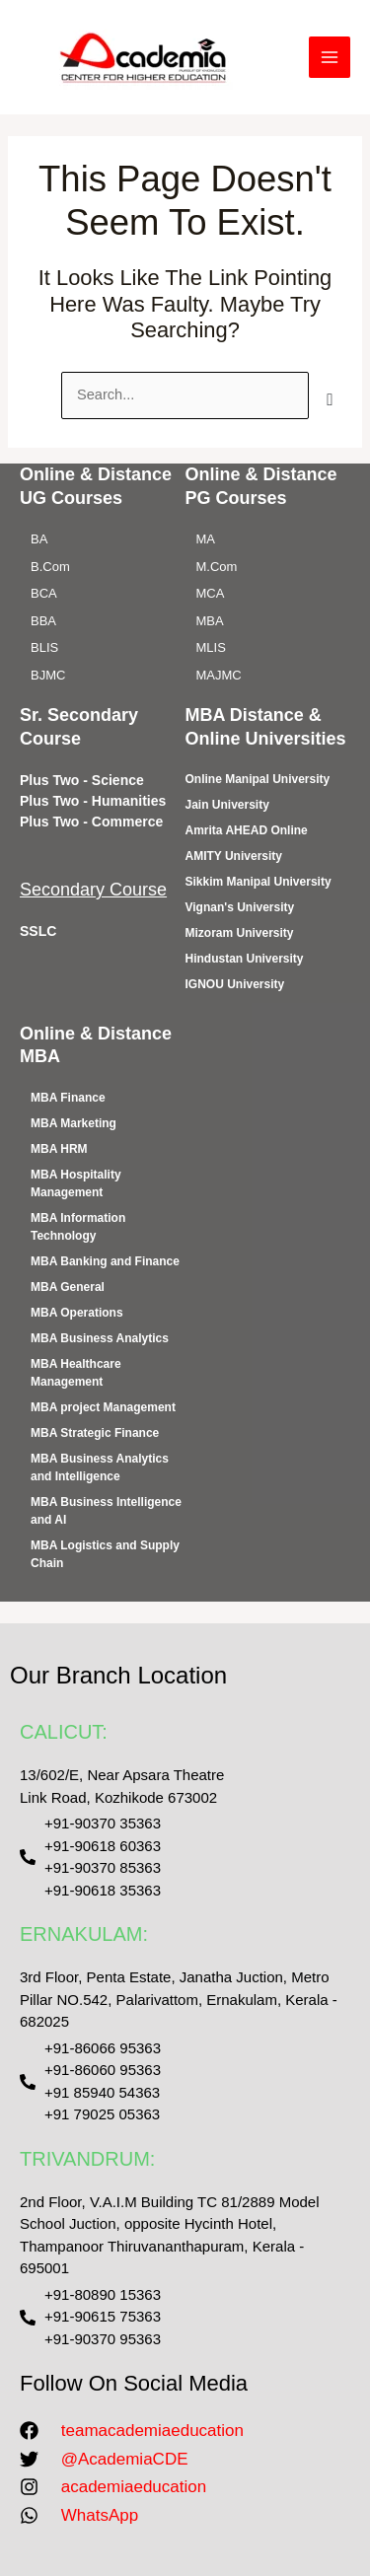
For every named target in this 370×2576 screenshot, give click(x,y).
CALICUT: (64, 1732)
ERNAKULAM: (84, 1934)
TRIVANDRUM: (87, 2159)
